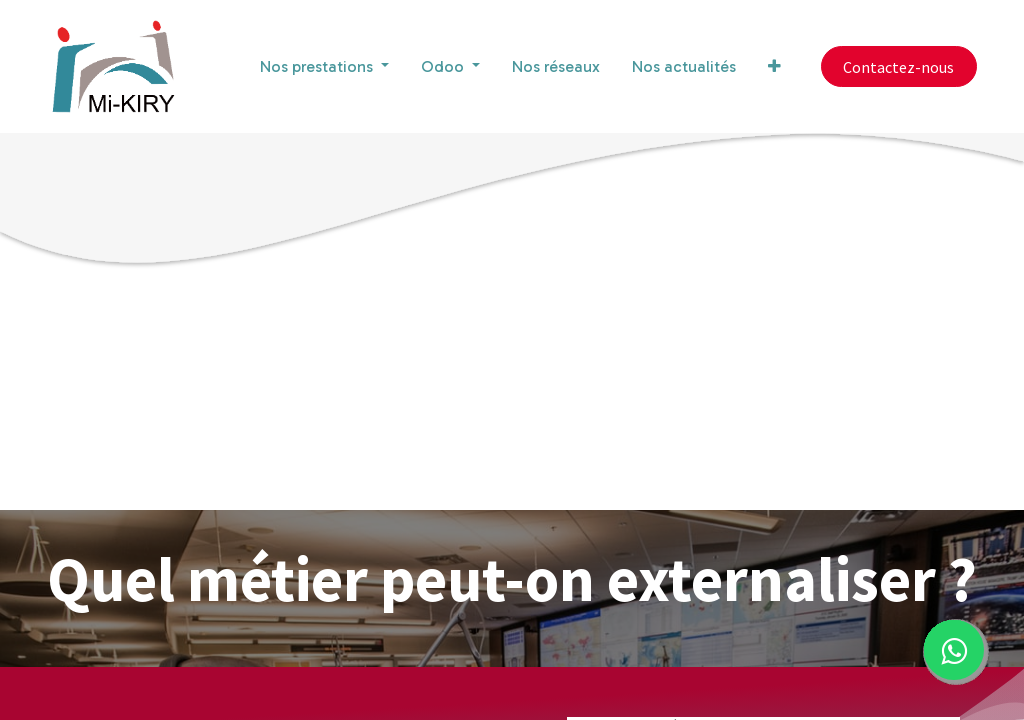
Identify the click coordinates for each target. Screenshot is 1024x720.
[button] (774, 67)
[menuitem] (556, 67)
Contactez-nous (898, 67)
